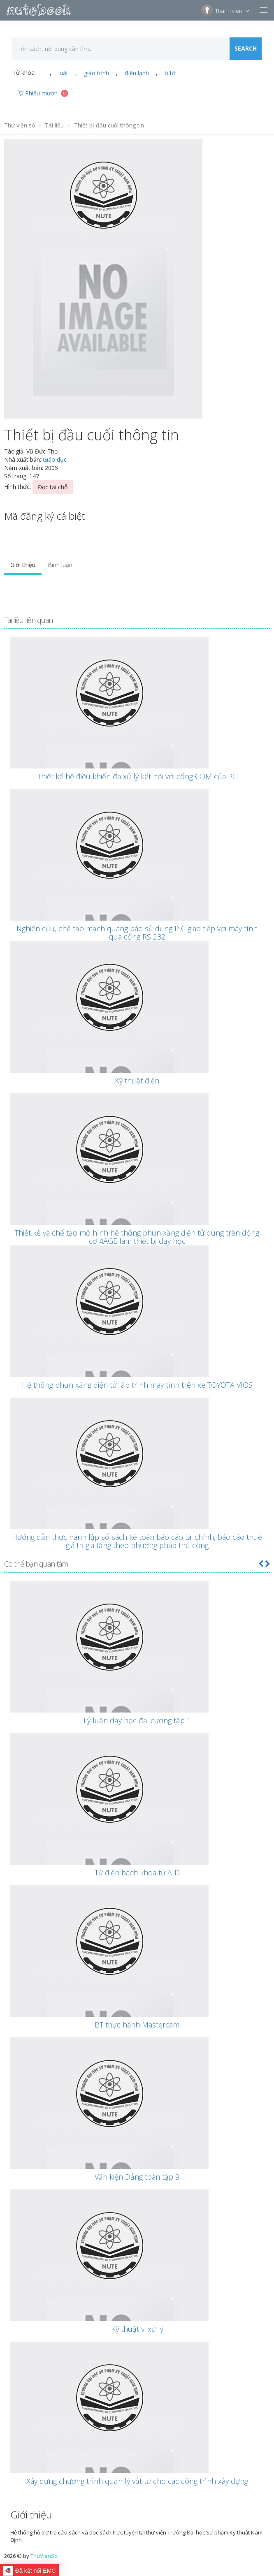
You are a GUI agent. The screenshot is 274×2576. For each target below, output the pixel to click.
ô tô (170, 73)
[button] (260, 1564)
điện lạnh (137, 73)
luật (63, 73)
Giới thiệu (22, 565)
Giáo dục (55, 459)
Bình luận (60, 565)
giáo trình (96, 73)
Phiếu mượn (43, 93)
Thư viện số (19, 125)
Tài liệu (54, 125)
